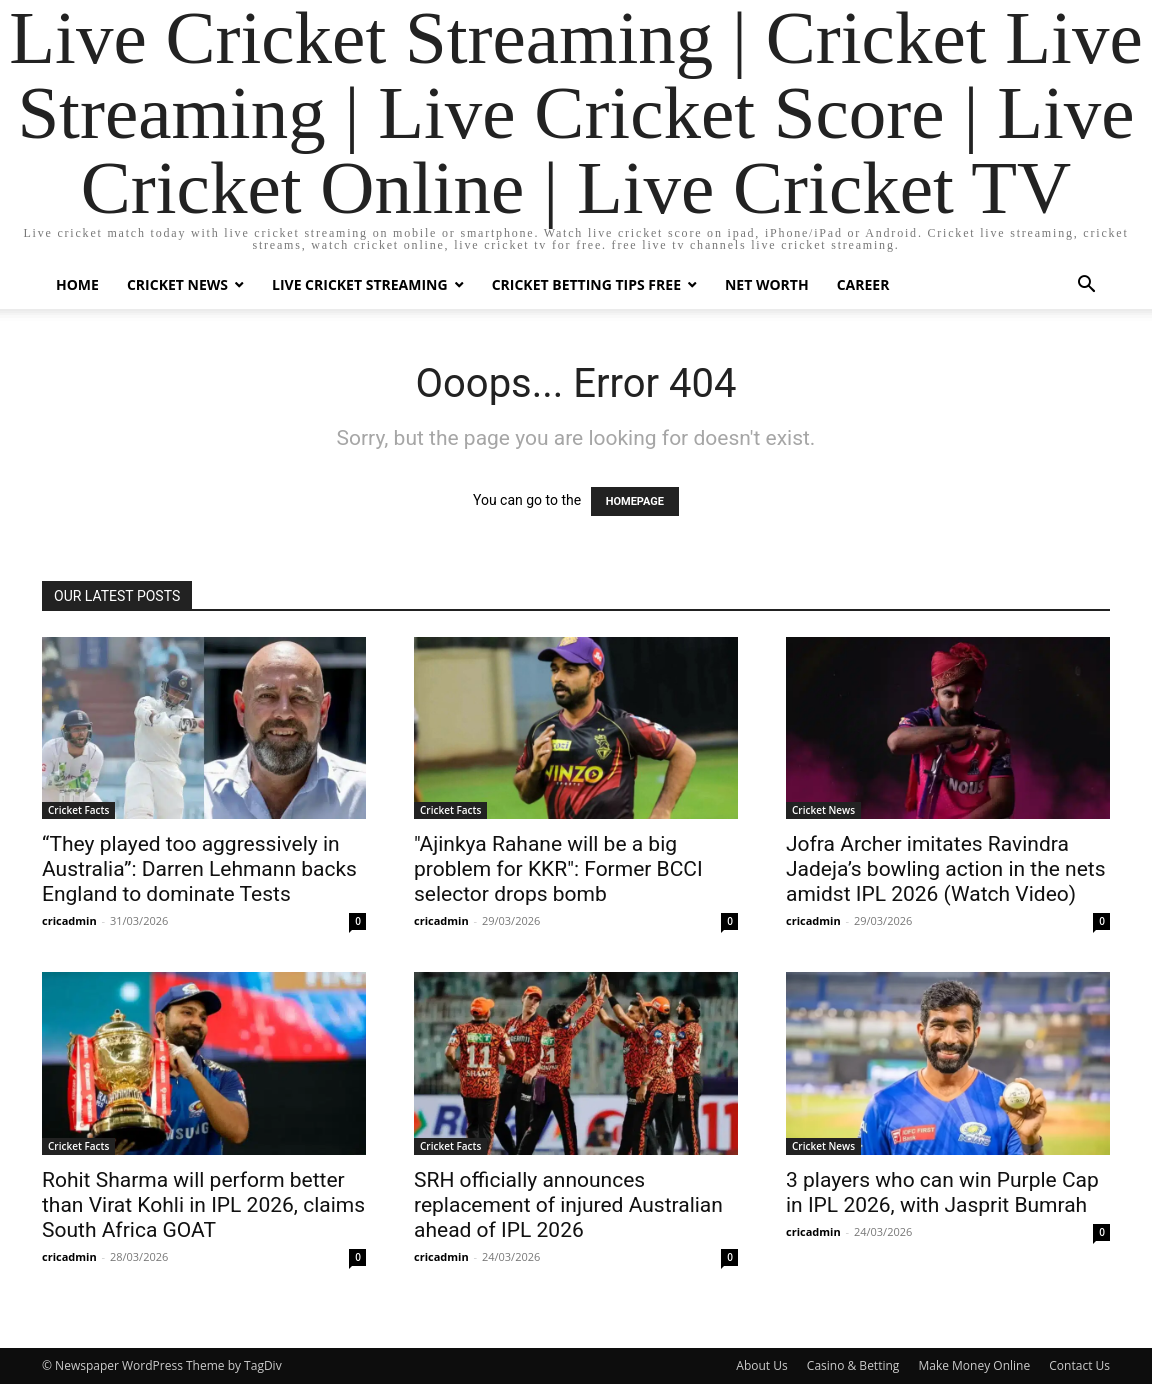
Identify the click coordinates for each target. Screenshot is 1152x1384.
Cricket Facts (78, 810)
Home (77, 284)
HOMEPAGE (635, 501)
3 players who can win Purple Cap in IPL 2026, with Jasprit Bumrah (942, 1192)
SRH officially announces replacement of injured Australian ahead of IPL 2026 (568, 1205)
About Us (761, 1365)
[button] (1086, 286)
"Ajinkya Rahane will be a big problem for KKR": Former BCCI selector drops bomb (558, 869)
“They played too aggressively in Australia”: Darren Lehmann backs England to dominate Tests (199, 869)
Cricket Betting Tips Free (586, 284)
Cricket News (177, 284)
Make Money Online (974, 1365)
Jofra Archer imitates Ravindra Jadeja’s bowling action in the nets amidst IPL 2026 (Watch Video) (946, 869)
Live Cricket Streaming (360, 284)
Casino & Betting (853, 1365)
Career (863, 284)
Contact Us (1079, 1365)
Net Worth (767, 284)
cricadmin (69, 920)
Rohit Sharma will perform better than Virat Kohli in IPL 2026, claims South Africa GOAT (203, 1205)
